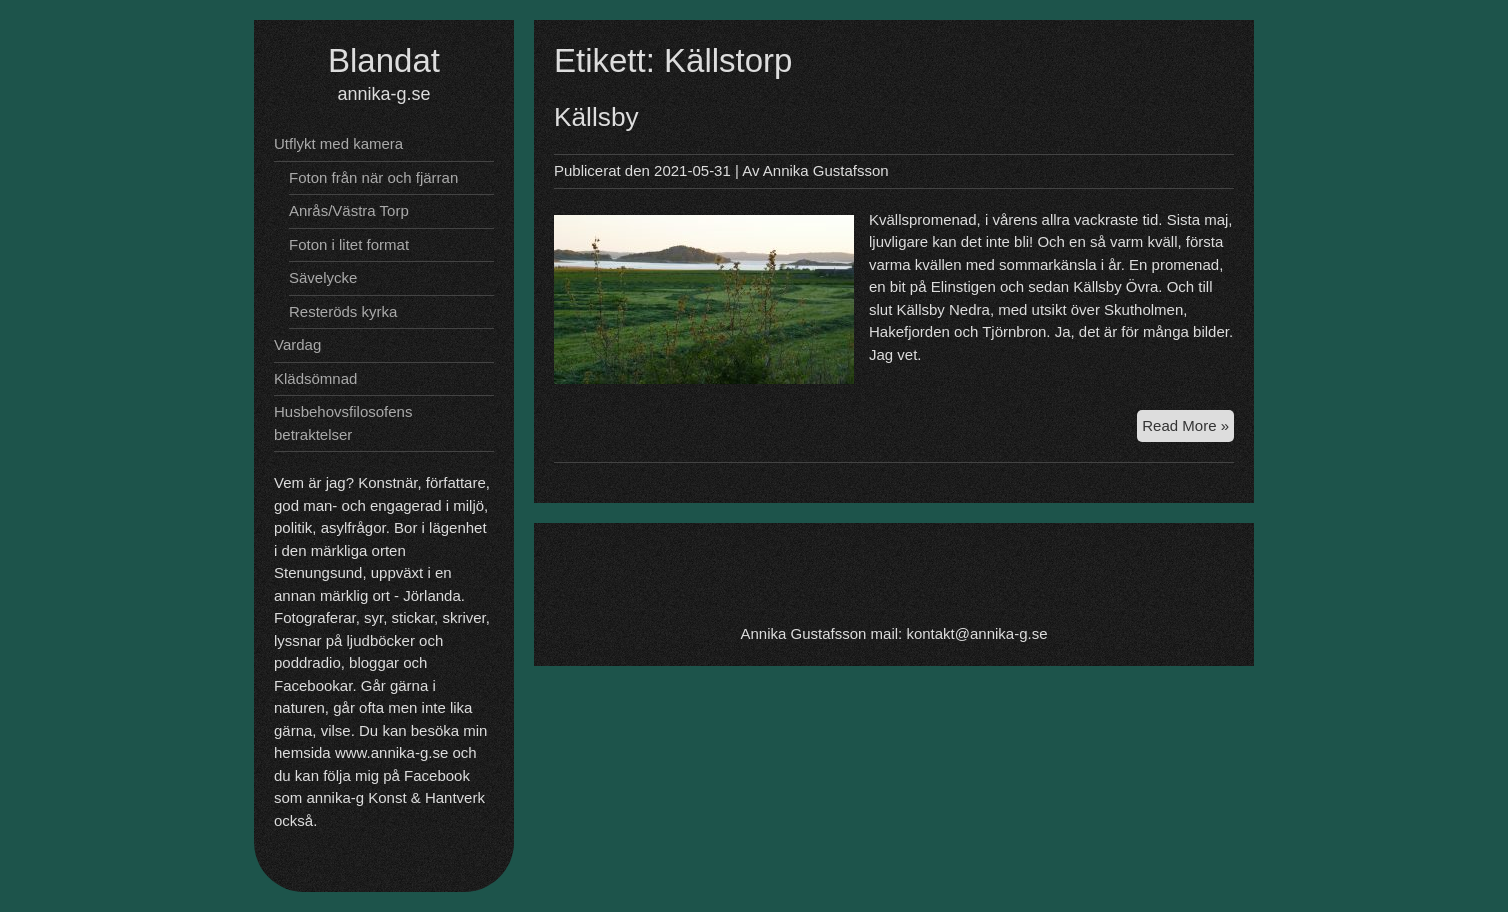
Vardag (297, 344)
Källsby (596, 117)
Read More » (1188, 424)
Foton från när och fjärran (373, 177)
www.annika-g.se (391, 752)
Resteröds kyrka (343, 311)
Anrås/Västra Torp (349, 210)
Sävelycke (323, 277)
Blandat (384, 60)
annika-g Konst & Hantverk (396, 797)
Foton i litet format (349, 244)
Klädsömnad (315, 378)
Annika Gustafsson (826, 170)
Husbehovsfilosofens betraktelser (343, 423)
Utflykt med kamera (338, 143)
